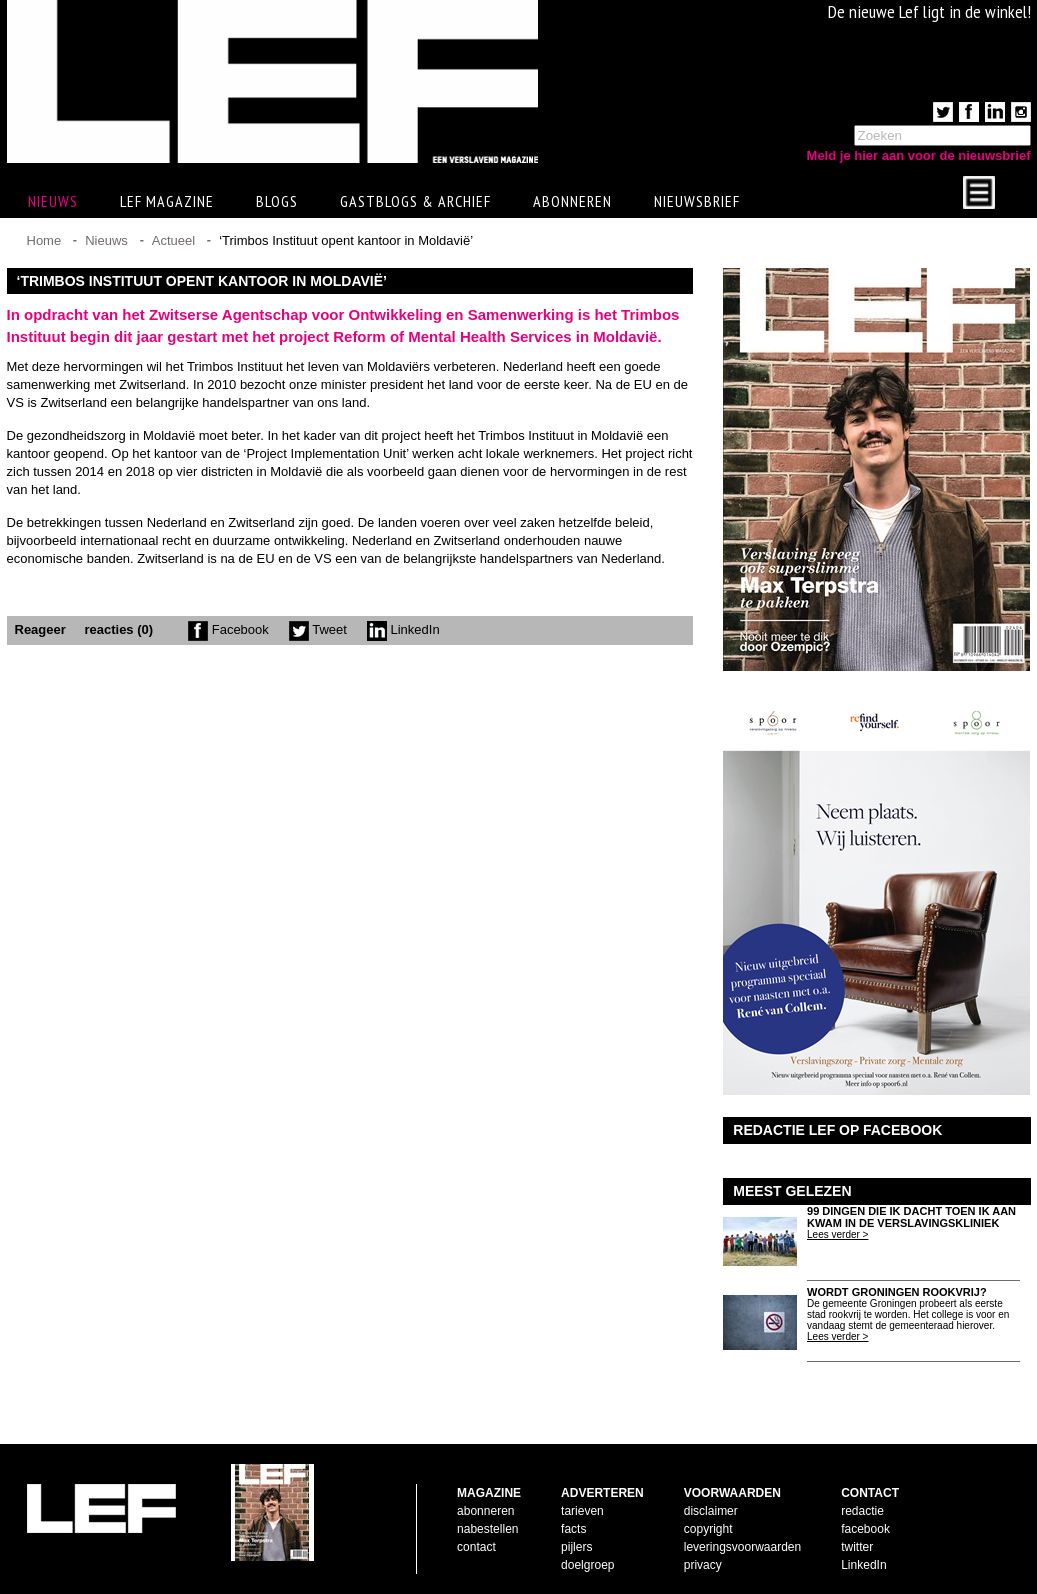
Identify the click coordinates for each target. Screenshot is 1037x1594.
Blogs (277, 201)
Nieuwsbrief (697, 201)
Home (44, 240)
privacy (703, 1565)
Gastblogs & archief (415, 201)
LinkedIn (403, 629)
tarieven (582, 1511)
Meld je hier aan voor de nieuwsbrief (919, 155)
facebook (865, 1529)
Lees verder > (837, 1234)
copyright (708, 1529)
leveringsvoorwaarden (742, 1547)
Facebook (228, 629)
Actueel (173, 240)
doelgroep (587, 1565)
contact (476, 1547)
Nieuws (106, 240)
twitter (857, 1547)
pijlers (576, 1547)
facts (573, 1529)
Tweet (318, 629)
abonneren (485, 1511)
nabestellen (487, 1529)
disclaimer (711, 1511)
